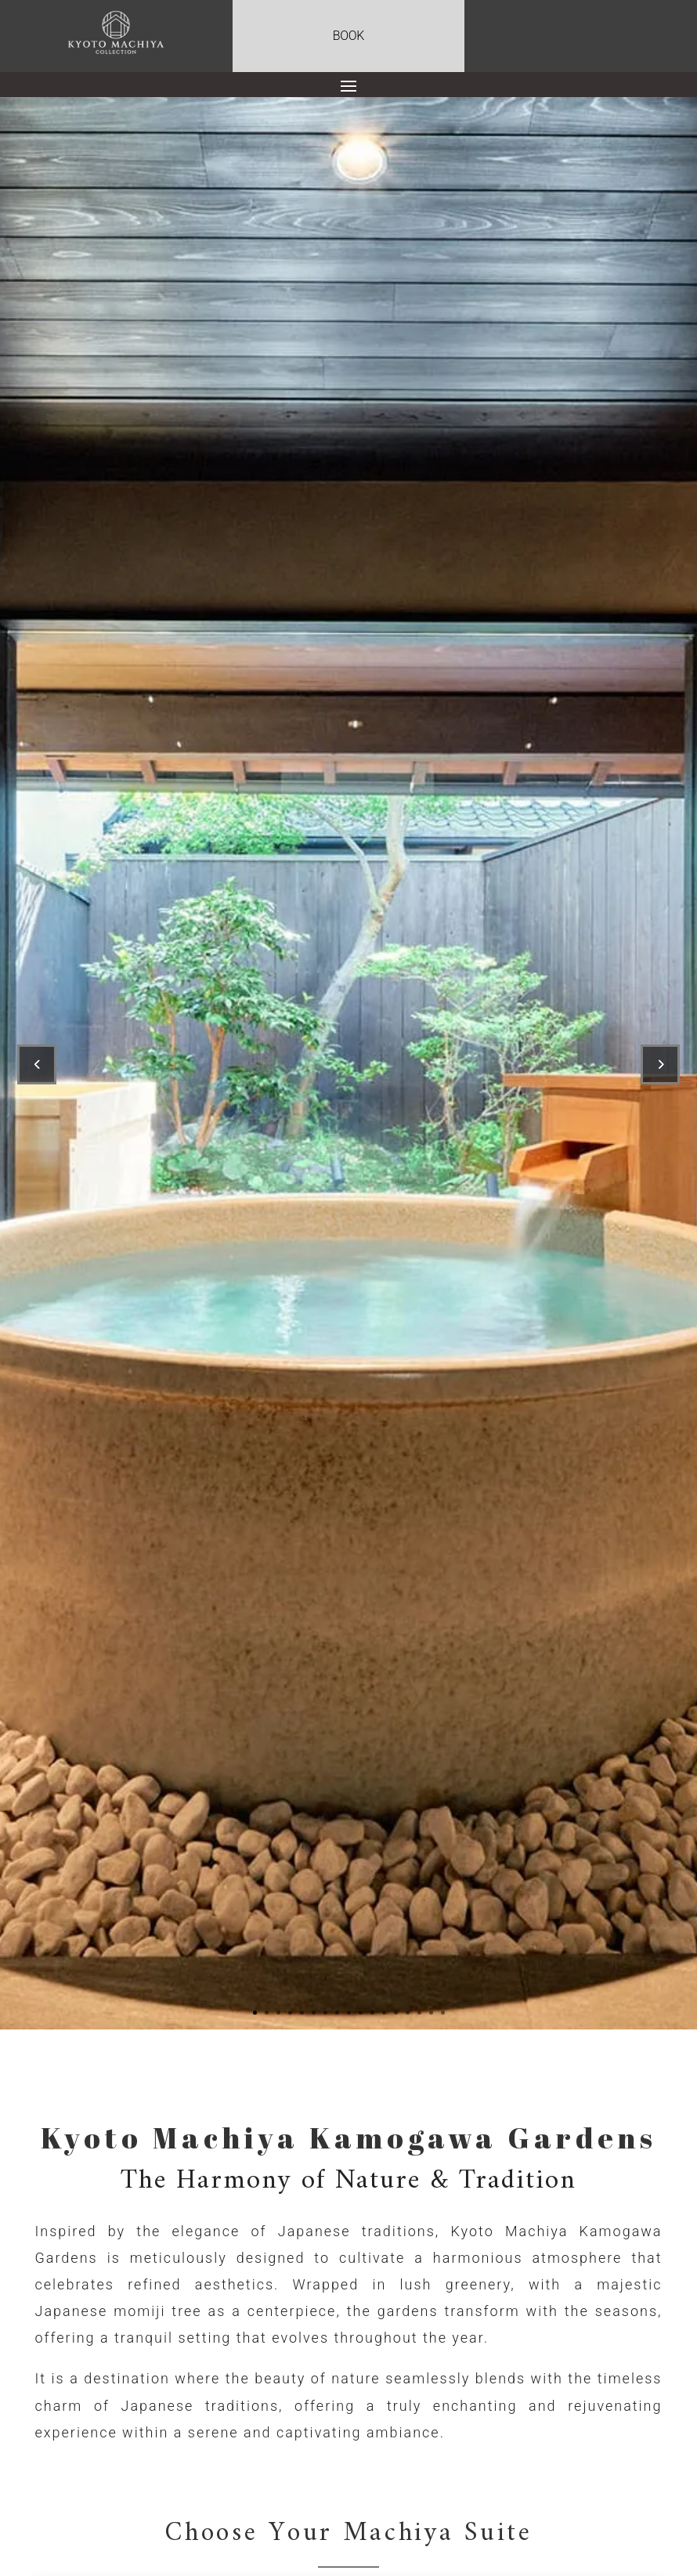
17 (443, 2013)
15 (419, 2013)
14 (408, 2013)
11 (372, 2013)
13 (396, 2013)
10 (361, 2013)
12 (384, 2013)
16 (431, 2013)
